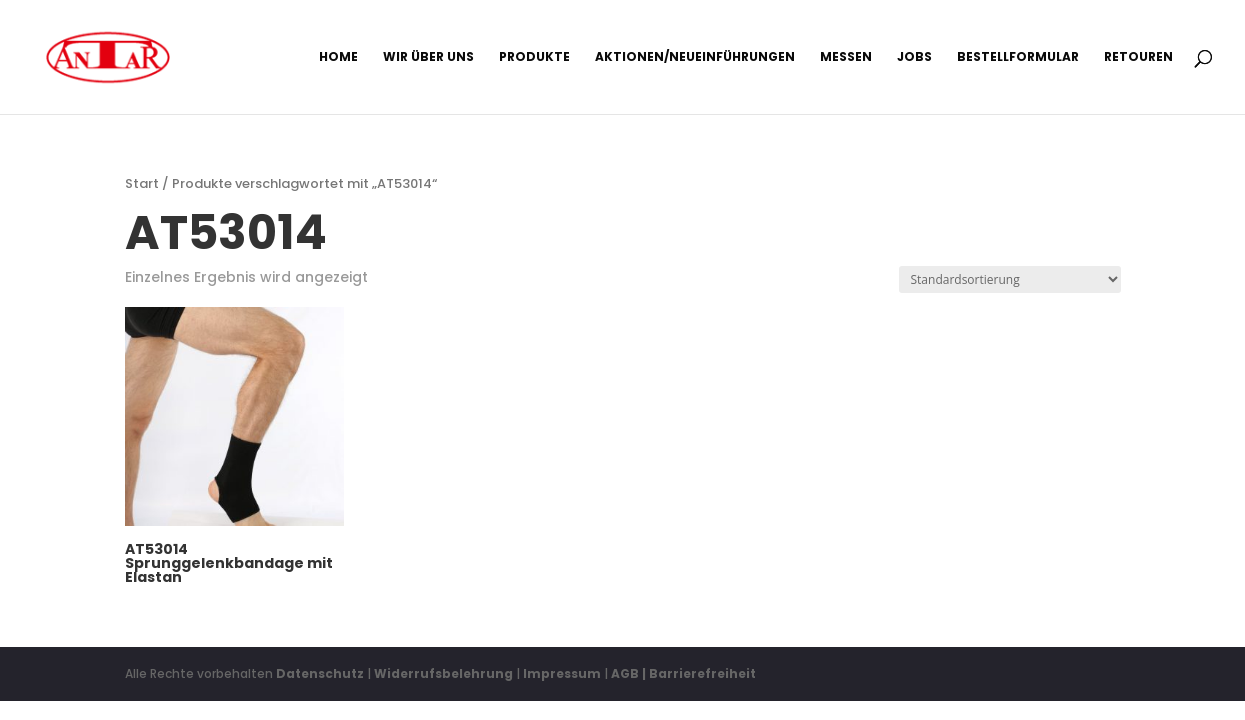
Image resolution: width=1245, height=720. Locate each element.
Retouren (1138, 57)
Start (142, 183)
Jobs (914, 57)
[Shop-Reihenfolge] (1010, 279)
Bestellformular (1018, 57)
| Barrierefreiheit (699, 673)
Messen (846, 57)
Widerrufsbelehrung (445, 673)
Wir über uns (428, 57)
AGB (625, 673)
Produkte (534, 57)
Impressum (562, 673)
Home (338, 57)
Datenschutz (320, 673)
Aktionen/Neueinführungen (695, 57)
